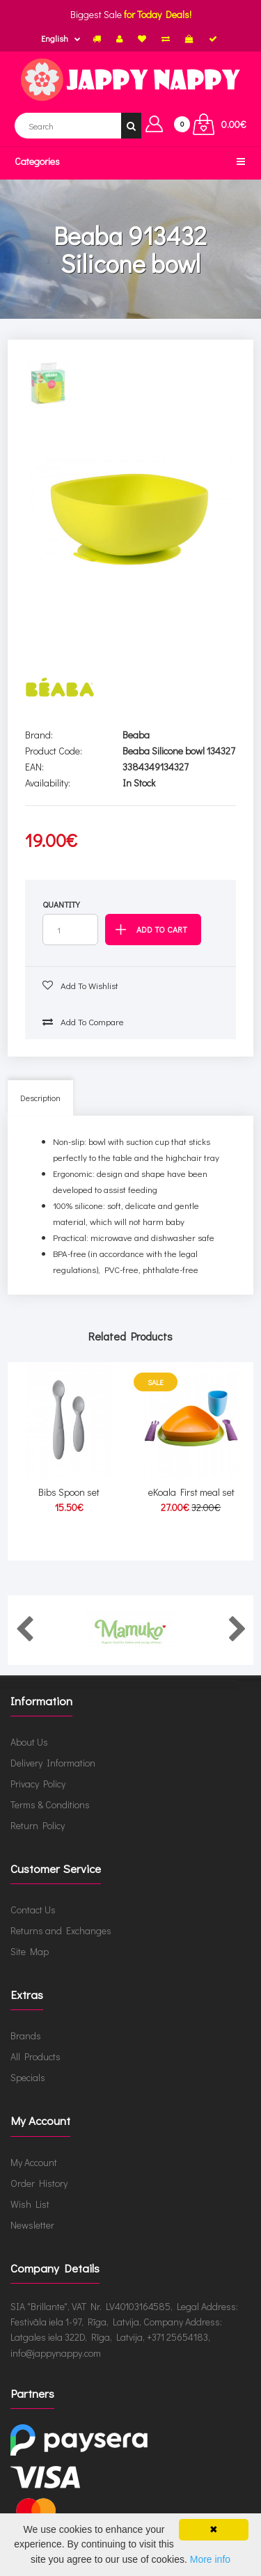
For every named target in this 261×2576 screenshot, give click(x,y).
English (54, 38)
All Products (35, 2056)
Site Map (29, 1951)
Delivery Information (52, 1762)
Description (40, 1097)
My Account (33, 2162)
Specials (27, 2077)
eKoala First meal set (191, 1492)
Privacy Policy (37, 1783)
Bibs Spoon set (69, 1492)
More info (210, 2559)
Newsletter (32, 2224)
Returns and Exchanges (60, 1930)
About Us (29, 1741)
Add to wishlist (80, 985)
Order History (39, 2183)
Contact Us (33, 1909)
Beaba (136, 734)
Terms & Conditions (50, 1804)
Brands (25, 2035)
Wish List (29, 2204)
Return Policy (37, 1825)
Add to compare (83, 1021)
